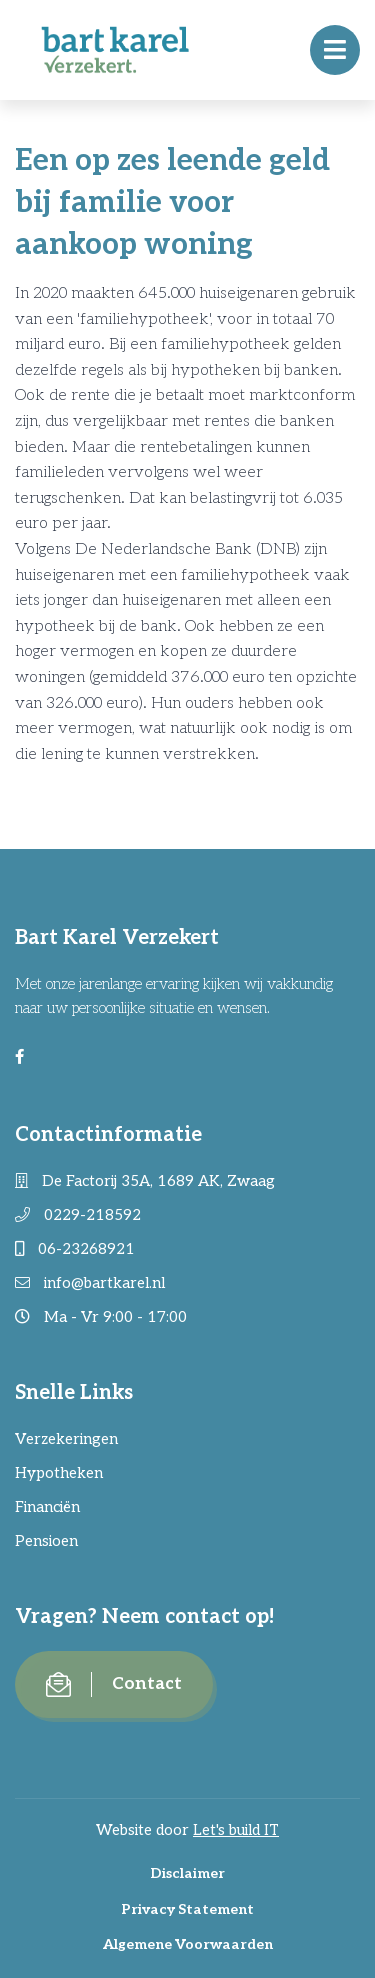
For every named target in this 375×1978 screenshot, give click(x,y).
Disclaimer (187, 1873)
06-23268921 (75, 1249)
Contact (114, 1684)
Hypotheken (59, 1473)
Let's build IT (236, 1830)
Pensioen (46, 1541)
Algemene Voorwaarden (188, 1944)
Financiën (47, 1507)
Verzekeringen (66, 1439)
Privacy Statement (187, 1909)
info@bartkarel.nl (90, 1283)
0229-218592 (78, 1215)
